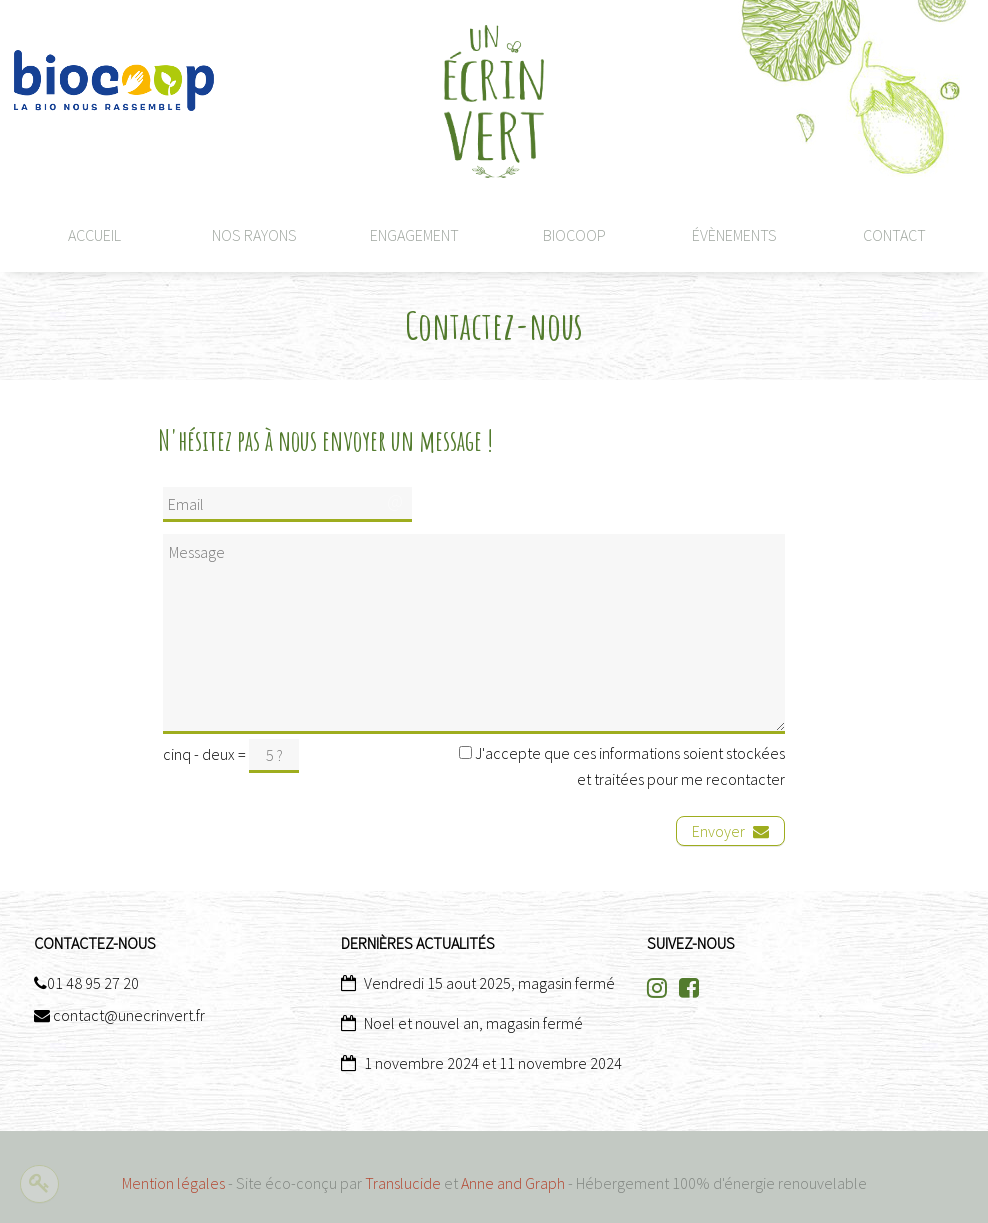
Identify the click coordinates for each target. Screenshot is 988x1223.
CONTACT (894, 235)
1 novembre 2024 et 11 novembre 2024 (493, 1063)
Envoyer (730, 831)
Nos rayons (254, 235)
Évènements (734, 235)
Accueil (94, 235)
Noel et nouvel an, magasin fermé (473, 1023)
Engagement (414, 235)
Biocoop (574, 235)
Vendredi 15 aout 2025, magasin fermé (489, 983)
